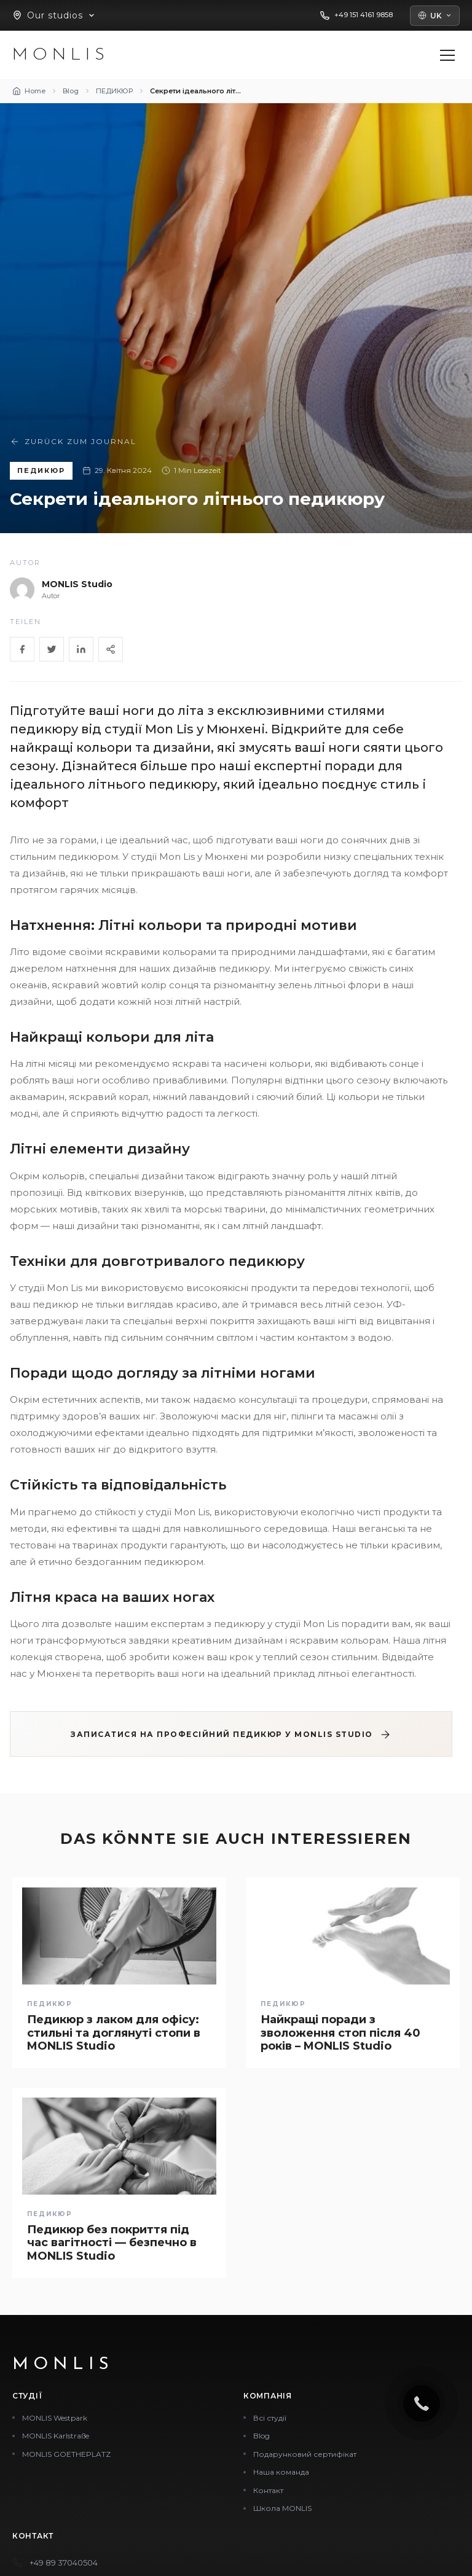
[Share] (110, 649)
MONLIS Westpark (54, 2417)
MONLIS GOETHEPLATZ (66, 2454)
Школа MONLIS (282, 2508)
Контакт (268, 2490)
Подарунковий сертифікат (304, 2454)
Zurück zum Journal (73, 442)
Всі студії (269, 2417)
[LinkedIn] (81, 649)
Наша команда (281, 2471)
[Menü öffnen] (447, 55)
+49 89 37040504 (64, 2562)
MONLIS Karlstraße (55, 2435)
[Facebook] (22, 649)
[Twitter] (51, 649)
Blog (261, 2435)
